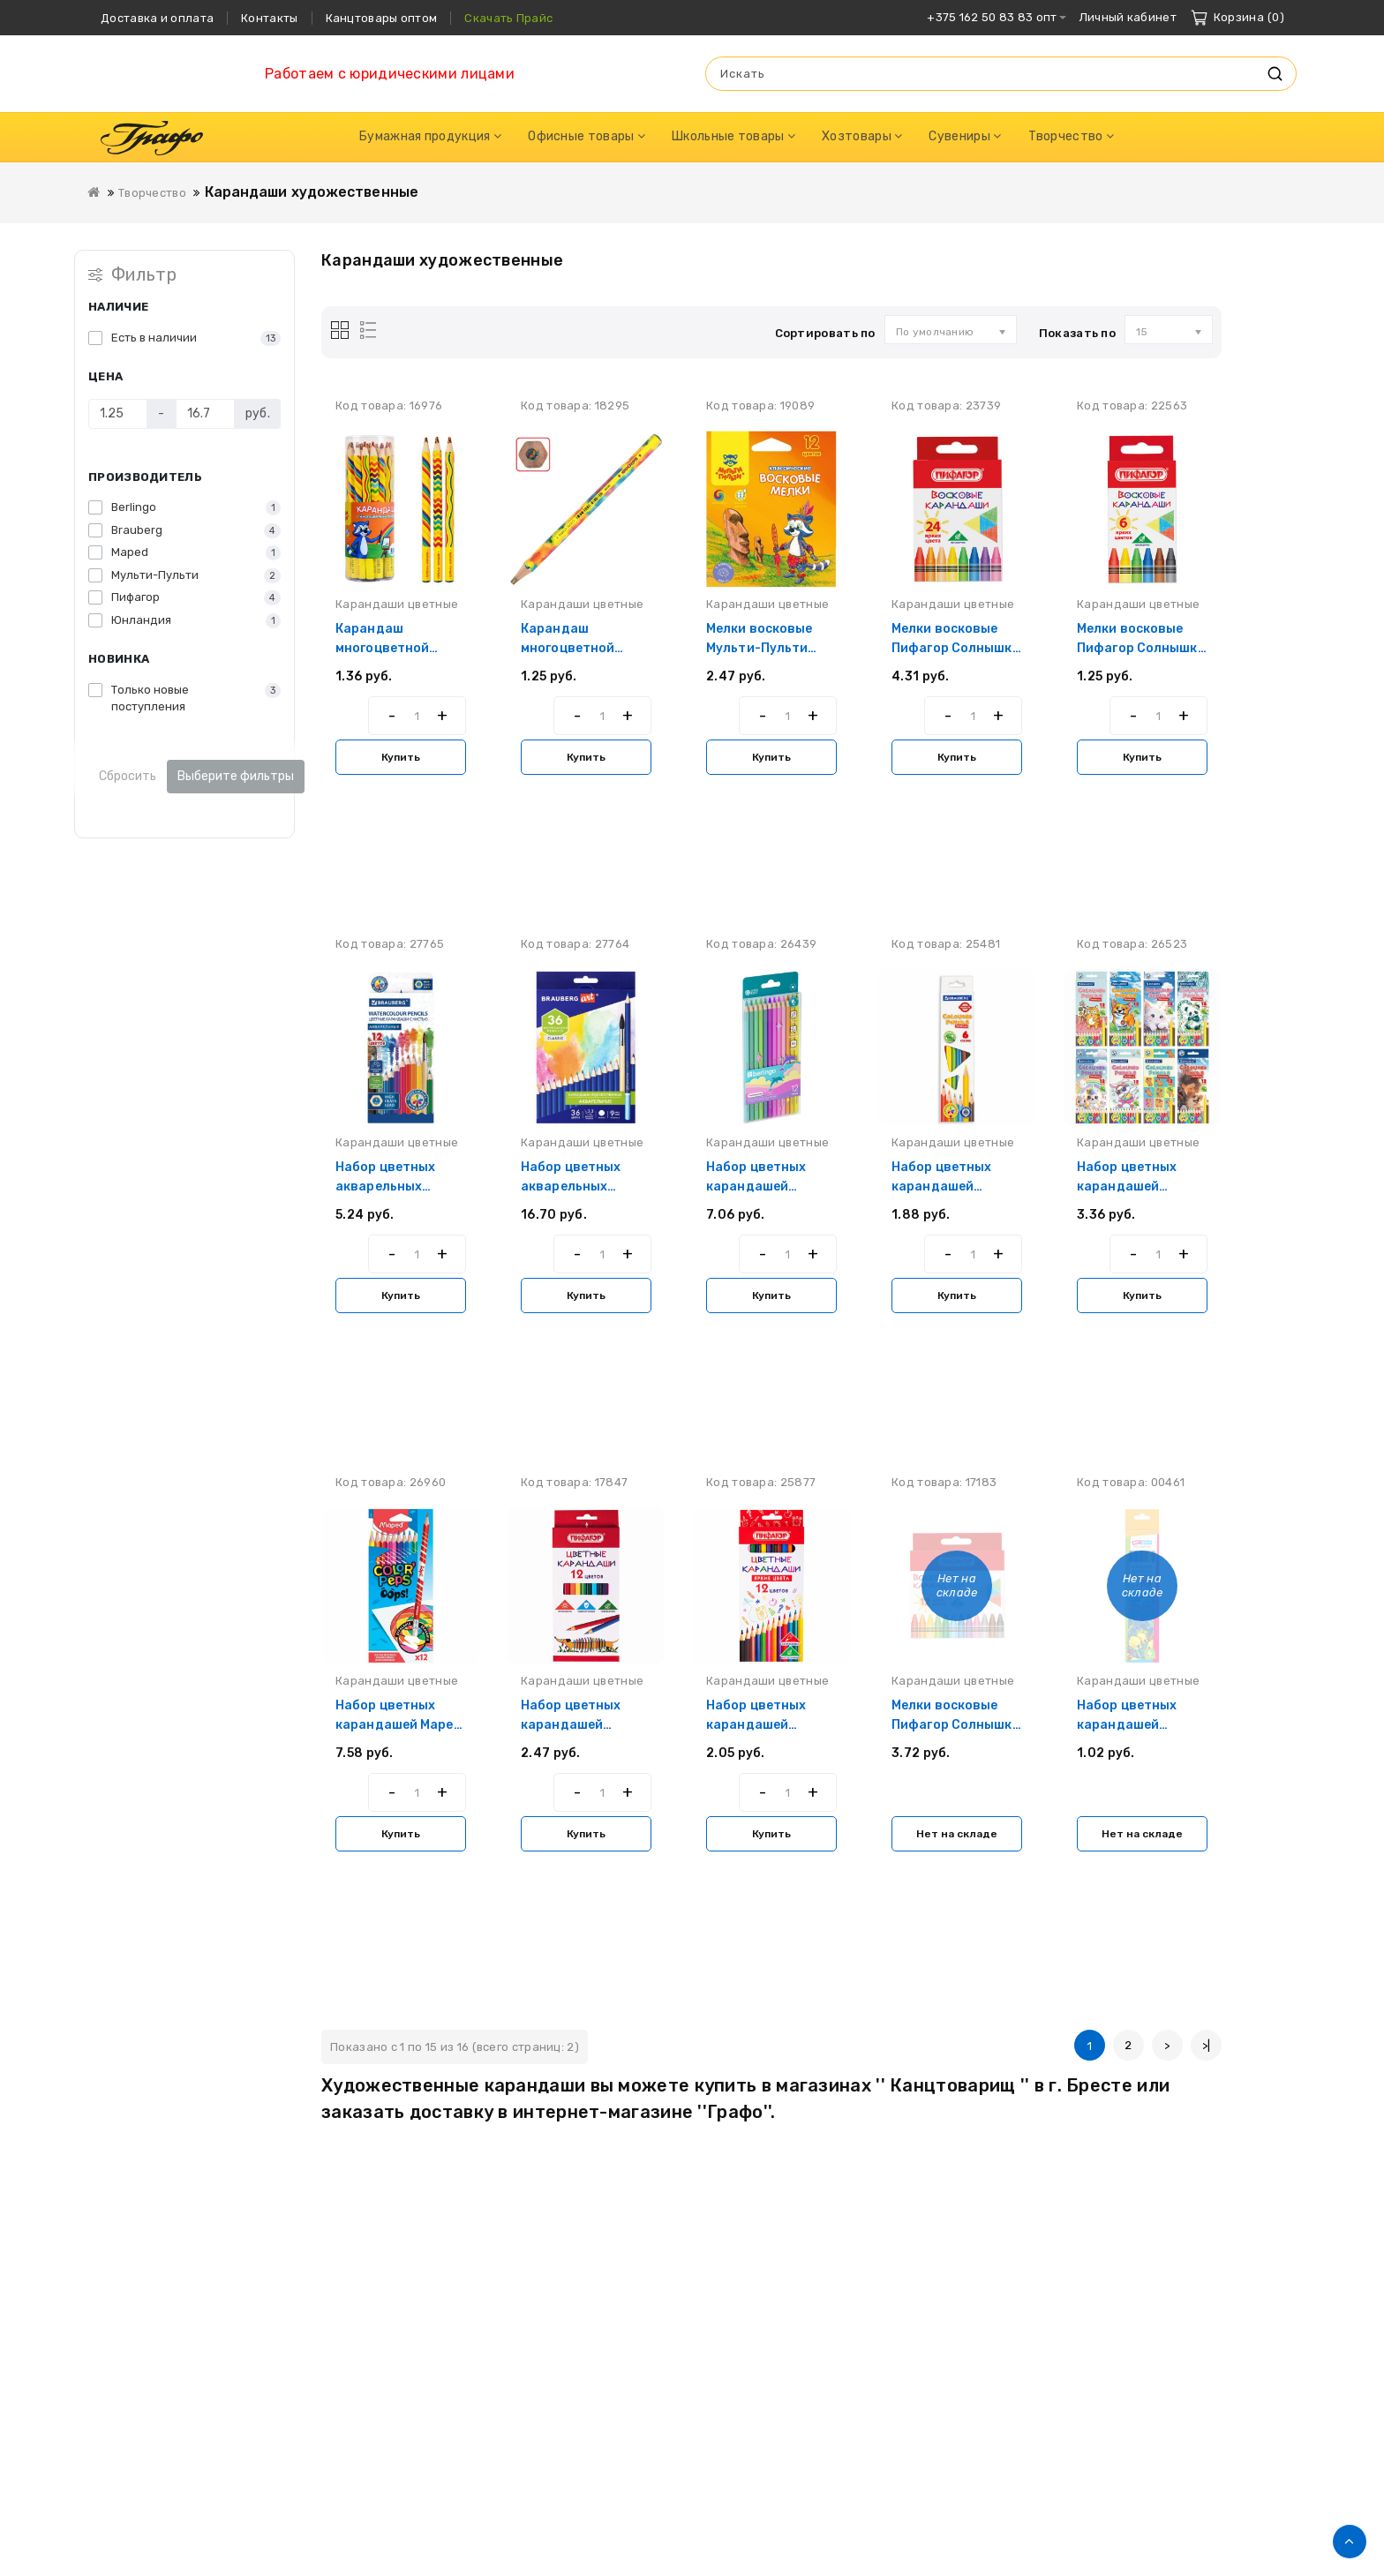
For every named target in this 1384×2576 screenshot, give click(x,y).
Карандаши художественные (311, 192)
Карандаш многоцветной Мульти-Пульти (386, 648)
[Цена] (117, 414)
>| (1206, 2045)
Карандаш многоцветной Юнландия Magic (574, 648)
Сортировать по (825, 333)
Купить (400, 757)
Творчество (152, 192)
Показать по (1077, 333)
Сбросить (127, 776)
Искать (1274, 73)
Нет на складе (956, 1834)
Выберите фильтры (235, 776)
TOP (1349, 2541)
